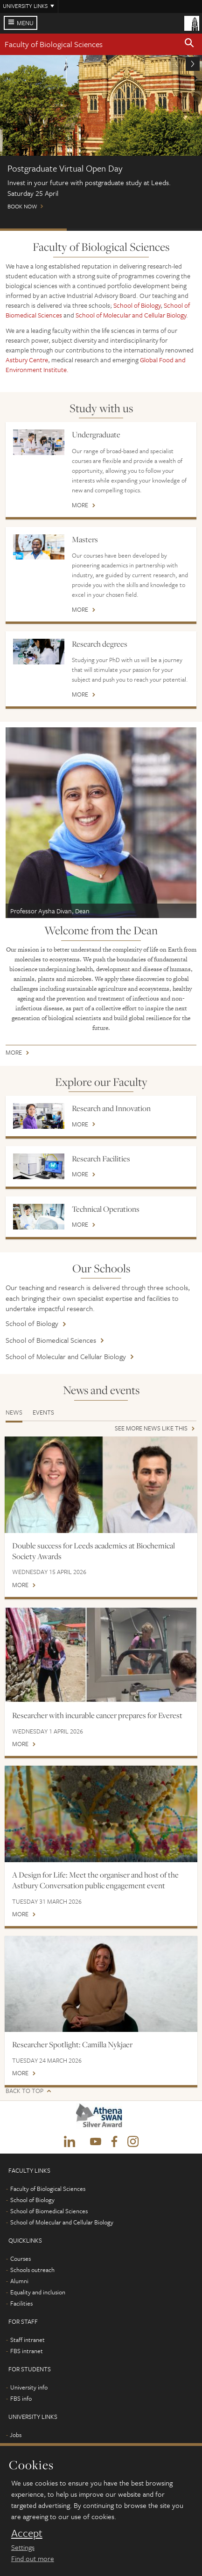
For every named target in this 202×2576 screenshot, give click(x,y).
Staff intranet (27, 2339)
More (80, 506)
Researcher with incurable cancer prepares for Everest (97, 1715)
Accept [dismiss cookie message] (26, 2533)
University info (29, 2387)
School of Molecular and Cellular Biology (131, 315)
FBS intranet (26, 2350)
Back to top (24, 2090)
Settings (23, 2547)
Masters (85, 539)
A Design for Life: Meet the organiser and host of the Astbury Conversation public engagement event (95, 1880)
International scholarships (167, 229)
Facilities (21, 2303)
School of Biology (136, 305)
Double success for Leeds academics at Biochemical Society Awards (93, 1551)
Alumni (19, 2281)
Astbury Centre (27, 360)
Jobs (15, 2434)
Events (43, 1412)
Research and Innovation (111, 1108)
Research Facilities (101, 1158)
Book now (101, 136)
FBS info (21, 2398)
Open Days (100, 229)
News (14, 1412)
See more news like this (151, 1429)
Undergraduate (96, 434)
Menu (25, 23)
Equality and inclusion (37, 2292)
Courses (20, 2258)
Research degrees (99, 643)
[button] (189, 44)
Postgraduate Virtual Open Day (33, 229)
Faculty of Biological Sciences (54, 44)
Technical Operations (105, 1209)
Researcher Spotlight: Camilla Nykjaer (72, 2044)
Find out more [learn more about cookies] (32, 2558)
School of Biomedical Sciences (51, 1340)
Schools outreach (32, 2269)
